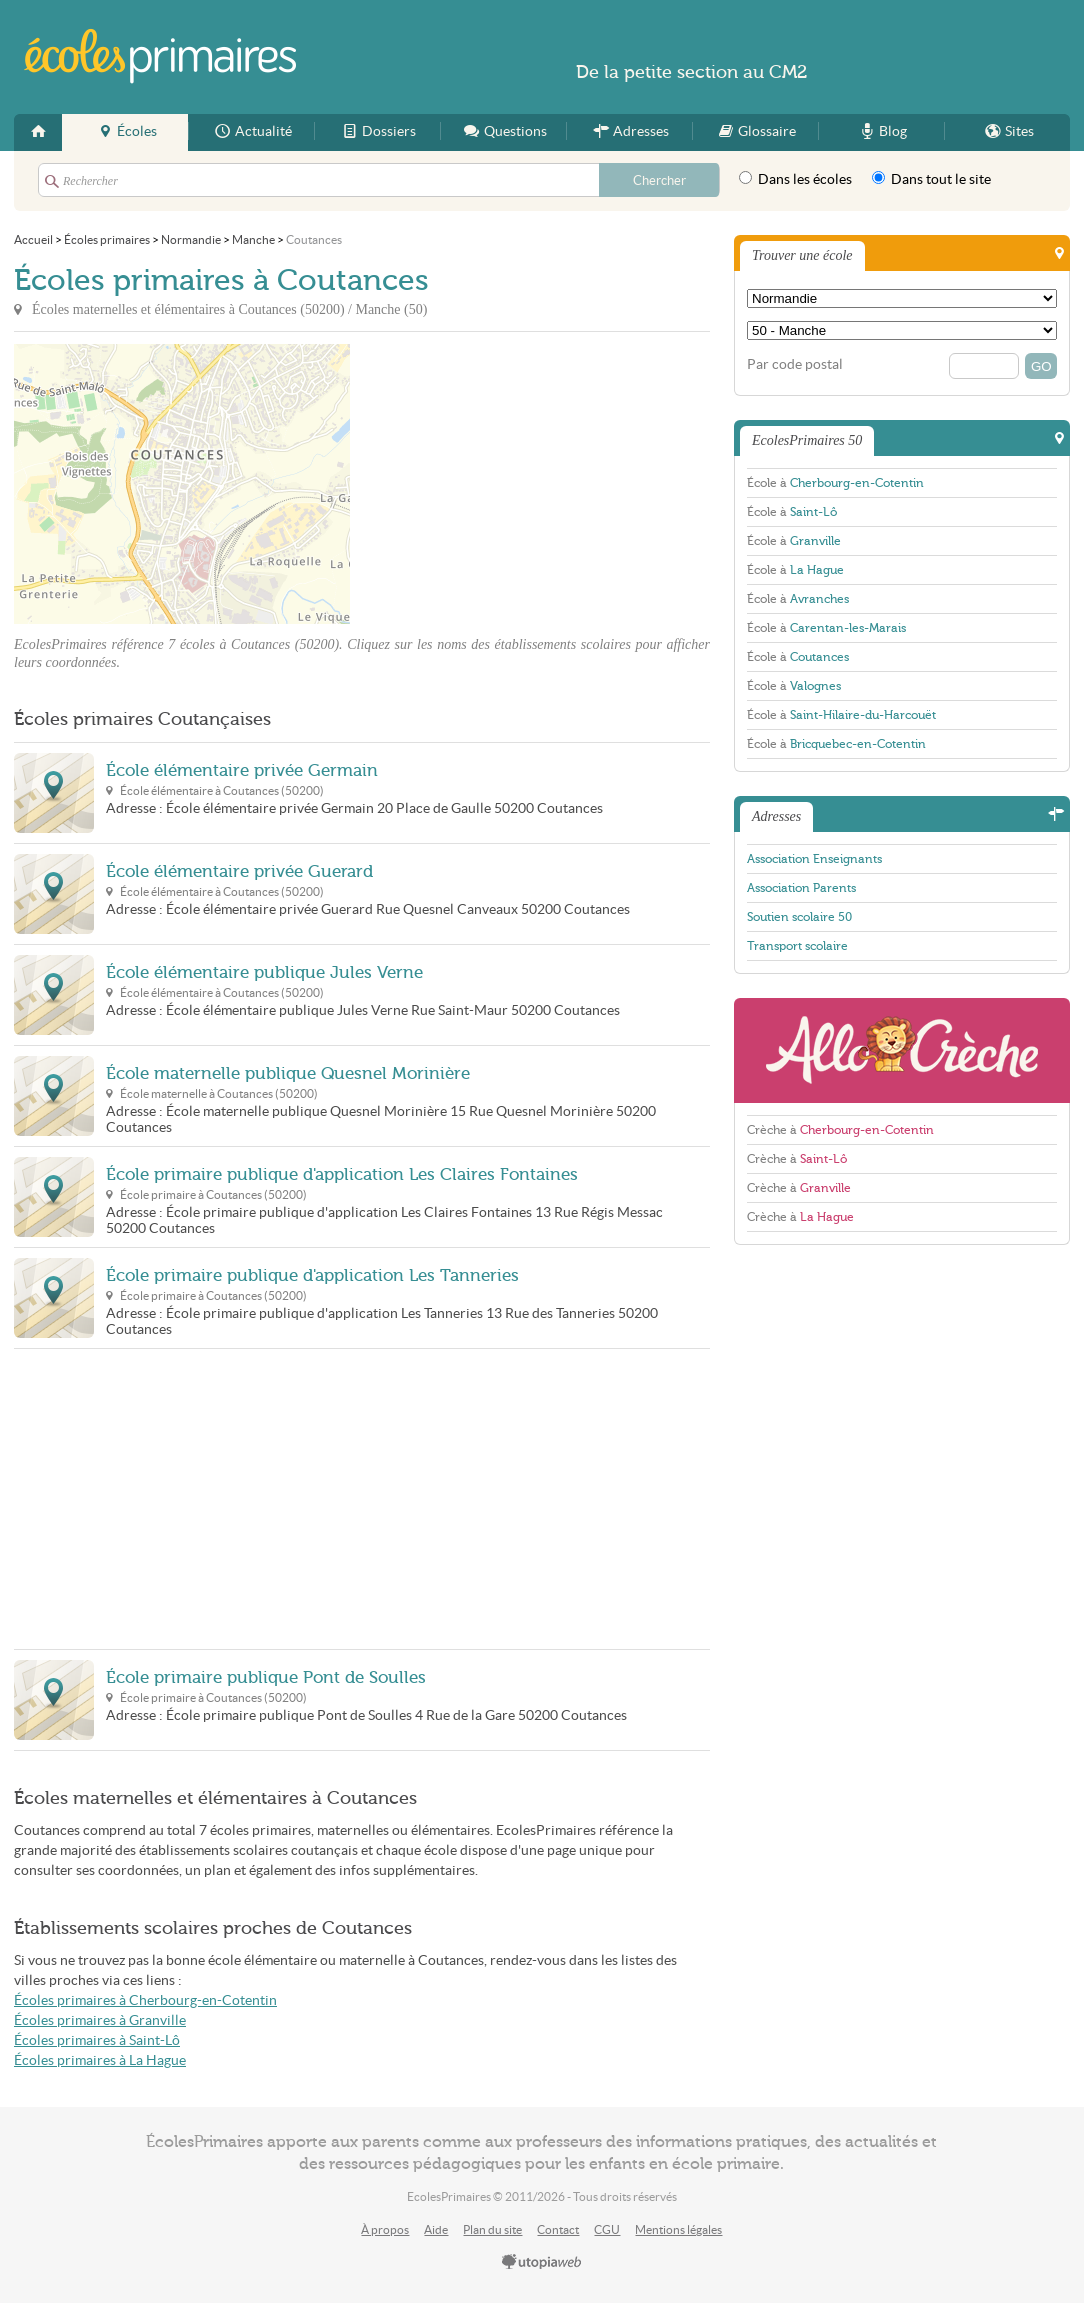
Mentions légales (678, 2229)
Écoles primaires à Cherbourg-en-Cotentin (145, 2000)
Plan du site (492, 2229)
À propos (385, 2229)
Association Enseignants (814, 859)
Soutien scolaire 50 (799, 917)
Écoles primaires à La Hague (100, 2060)
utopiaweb (542, 2263)
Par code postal (795, 364)
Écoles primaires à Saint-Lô (97, 2040)
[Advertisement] (530, 484)
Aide (436, 2229)
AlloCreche (902, 1050)
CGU (607, 2229)
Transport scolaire (797, 946)
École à (835, 483)
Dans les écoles (795, 179)
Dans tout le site (931, 179)
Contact (558, 2229)
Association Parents (801, 888)
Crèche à (840, 1130)
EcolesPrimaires (161, 56)
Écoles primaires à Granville (100, 2020)
